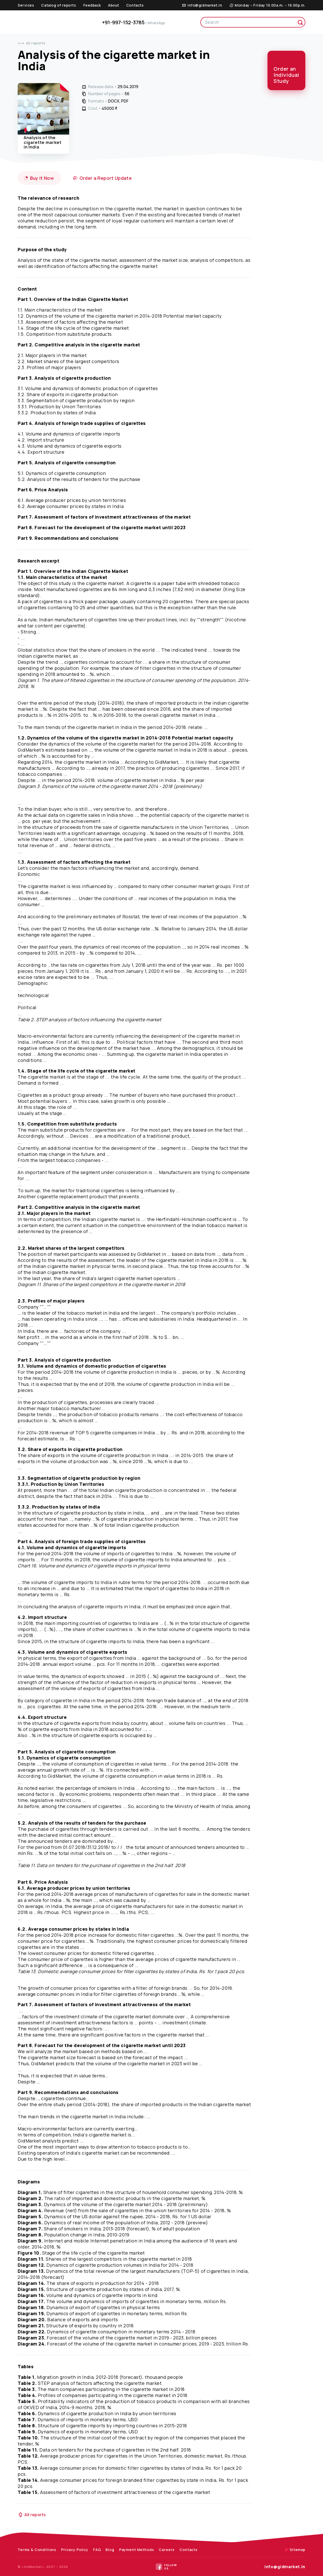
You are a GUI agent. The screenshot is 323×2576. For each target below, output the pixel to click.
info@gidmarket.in (284, 2566)
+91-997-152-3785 (133, 22)
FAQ (97, 2549)
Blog (109, 2549)
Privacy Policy (74, 2549)
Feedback (92, 5)
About (113, 5)
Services (26, 5)
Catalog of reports (58, 5)
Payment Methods (136, 2549)
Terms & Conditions (37, 2549)
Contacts (135, 5)
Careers (167, 2549)
